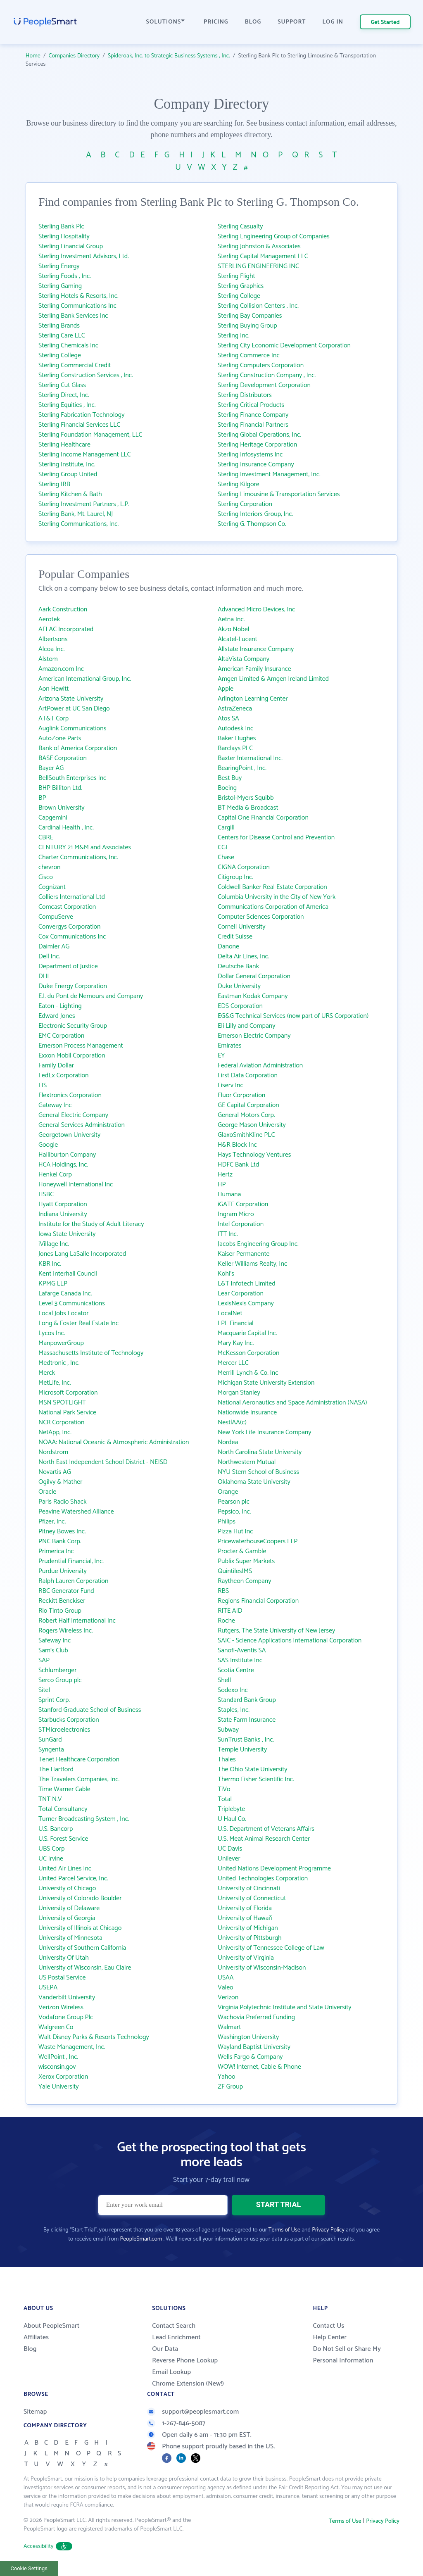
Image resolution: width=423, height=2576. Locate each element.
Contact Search (173, 2325)
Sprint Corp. (54, 1700)
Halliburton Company (67, 1154)
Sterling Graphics (241, 286)
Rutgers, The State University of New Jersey (276, 1630)
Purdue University (62, 1571)
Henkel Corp (55, 1174)
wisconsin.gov (57, 2066)
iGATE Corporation (243, 1204)
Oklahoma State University (254, 1482)
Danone (228, 946)
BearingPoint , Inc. (242, 768)
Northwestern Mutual (247, 1462)
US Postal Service (62, 1977)
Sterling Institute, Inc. (66, 464)
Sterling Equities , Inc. (66, 405)
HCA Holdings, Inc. (63, 1164)
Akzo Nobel (233, 629)
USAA (226, 1977)
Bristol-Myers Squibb (245, 797)
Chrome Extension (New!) (188, 2383)
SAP (44, 1660)
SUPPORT (292, 22)
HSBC (46, 1194)
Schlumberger (57, 1670)
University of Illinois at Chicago (79, 1928)
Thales (227, 1759)
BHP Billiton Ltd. (60, 788)
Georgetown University (69, 1135)
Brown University (61, 807)
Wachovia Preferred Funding (256, 2017)
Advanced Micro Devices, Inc (256, 609)
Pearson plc (234, 1501)
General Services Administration (81, 1125)
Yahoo (226, 2076)
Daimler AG (53, 946)
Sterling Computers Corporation (261, 365)
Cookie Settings (29, 2568)
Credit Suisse (235, 936)
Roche (226, 1620)
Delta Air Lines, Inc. (243, 956)
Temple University (242, 1749)
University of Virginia (246, 1957)
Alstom (48, 659)
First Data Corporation (248, 1075)
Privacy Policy (328, 2230)
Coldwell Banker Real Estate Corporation (272, 887)
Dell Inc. (49, 956)
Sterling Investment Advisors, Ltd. (83, 256)
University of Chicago (67, 1888)
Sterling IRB (54, 484)
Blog (30, 2349)
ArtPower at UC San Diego (74, 708)
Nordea (228, 1442)
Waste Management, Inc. (71, 2047)
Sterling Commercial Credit (74, 365)
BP (42, 797)
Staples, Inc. (234, 1710)
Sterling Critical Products (251, 405)
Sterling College (239, 296)
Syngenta (51, 1749)
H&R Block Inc (237, 1144)
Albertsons (53, 639)
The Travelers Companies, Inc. (78, 1779)
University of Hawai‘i (245, 1918)
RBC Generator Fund (66, 1591)
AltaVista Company (243, 659)
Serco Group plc (60, 1680)
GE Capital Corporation (248, 1105)
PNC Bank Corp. (59, 1541)
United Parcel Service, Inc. (73, 1878)
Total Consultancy (63, 1809)
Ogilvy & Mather (60, 1482)
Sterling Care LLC (61, 335)
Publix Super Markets (246, 1561)
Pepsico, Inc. (234, 1511)
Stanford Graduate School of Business (89, 1710)
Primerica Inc (56, 1551)
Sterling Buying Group (247, 325)
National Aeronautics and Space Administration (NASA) (292, 1402)
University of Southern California (82, 1947)
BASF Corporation (62, 758)
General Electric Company (73, 1115)
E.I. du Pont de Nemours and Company (90, 996)
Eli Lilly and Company (246, 1025)
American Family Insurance (254, 669)
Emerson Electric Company (254, 1035)
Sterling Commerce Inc (249, 355)
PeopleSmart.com (141, 2239)
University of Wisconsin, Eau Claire (84, 1967)
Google (48, 1144)
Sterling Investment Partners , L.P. (83, 504)
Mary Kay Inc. (236, 1343)
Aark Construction (62, 609)
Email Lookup (171, 2372)
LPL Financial (236, 1323)
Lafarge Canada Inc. (65, 1293)
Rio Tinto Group (59, 1610)
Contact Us (328, 2325)
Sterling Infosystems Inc (250, 454)
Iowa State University (67, 1234)
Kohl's (226, 1273)
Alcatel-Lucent (237, 639)
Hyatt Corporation (62, 1204)
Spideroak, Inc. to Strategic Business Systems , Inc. (169, 56)
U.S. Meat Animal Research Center (264, 1838)
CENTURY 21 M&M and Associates (84, 847)
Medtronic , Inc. (59, 1363)
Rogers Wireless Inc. (65, 1630)
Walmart (229, 2027)
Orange (228, 1491)
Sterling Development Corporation (264, 385)
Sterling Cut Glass (62, 385)
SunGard (50, 1739)
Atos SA (228, 718)
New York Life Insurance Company (264, 1432)
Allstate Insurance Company (256, 649)
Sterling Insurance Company (256, 464)
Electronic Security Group (72, 1025)
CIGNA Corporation (244, 867)
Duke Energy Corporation (72, 986)
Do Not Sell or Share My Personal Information (347, 2354)
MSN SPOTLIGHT (62, 1402)
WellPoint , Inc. (58, 2057)
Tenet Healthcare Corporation (78, 1759)
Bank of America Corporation (77, 748)
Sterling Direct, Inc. (63, 395)
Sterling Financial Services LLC (79, 424)
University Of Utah (63, 1957)
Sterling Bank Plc (61, 226)
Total (225, 1799)
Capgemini (52, 817)
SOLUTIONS (165, 22)
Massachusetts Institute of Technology (90, 1353)
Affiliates (36, 2337)
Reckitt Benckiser (62, 1600)
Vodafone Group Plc (65, 2017)
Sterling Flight (236, 276)
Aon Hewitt (53, 688)
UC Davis (230, 1848)
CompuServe (55, 916)
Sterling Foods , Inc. (64, 276)
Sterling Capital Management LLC (263, 256)
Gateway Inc (55, 1105)
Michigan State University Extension (266, 1382)
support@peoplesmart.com (193, 2411)
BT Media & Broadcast (248, 807)
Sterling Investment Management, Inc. (269, 474)
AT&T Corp (53, 718)
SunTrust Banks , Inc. (246, 1739)
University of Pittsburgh (250, 1938)
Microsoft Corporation (68, 1392)
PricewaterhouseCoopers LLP (257, 1541)
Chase (226, 857)
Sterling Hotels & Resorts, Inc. (78, 296)
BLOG (253, 22)
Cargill (226, 827)
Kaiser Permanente (244, 1253)
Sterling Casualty (240, 226)
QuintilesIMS (235, 1571)
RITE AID (230, 1610)
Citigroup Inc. (235, 877)
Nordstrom (53, 1452)
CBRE (45, 837)
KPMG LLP (52, 1283)
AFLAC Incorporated (65, 629)
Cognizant (52, 887)
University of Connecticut (252, 1898)
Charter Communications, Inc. (78, 857)
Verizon (228, 1997)
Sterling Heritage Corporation (257, 444)
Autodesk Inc (235, 728)
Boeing (227, 788)
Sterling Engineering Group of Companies (274, 236)
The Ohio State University (253, 1769)
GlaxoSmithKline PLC (246, 1135)
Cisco (45, 877)
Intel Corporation (241, 1224)
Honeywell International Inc (75, 1184)
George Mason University (252, 1125)
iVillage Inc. (53, 1244)
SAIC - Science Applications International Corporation (289, 1640)
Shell (224, 1680)
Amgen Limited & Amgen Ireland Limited (273, 678)
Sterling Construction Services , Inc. (85, 375)
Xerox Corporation (63, 2076)
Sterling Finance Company (253, 415)
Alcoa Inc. (51, 649)
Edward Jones (56, 1016)
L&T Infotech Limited (247, 1283)
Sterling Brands (59, 325)
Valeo (225, 1987)
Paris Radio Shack (62, 1501)
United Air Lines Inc (64, 1868)
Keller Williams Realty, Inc (252, 1263)
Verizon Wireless (60, 2007)
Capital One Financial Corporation (263, 817)
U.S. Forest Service (63, 1838)
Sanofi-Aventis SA (242, 1650)
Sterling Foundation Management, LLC (90, 434)
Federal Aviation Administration (260, 1065)
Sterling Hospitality (64, 236)
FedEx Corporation (63, 1075)
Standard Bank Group (247, 1700)
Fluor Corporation (241, 1095)
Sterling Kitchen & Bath (70, 494)
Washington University (248, 2037)
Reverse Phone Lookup (185, 2360)
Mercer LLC (233, 1363)
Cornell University (242, 926)
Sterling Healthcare (64, 444)
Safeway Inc (54, 1640)
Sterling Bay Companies (250, 315)
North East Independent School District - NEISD (103, 1462)
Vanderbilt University (66, 1997)
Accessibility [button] (48, 2546)
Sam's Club (53, 1650)
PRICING (216, 22)
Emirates (230, 1045)
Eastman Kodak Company (253, 996)
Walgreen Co (55, 2027)
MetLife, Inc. (54, 1382)
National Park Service (67, 1412)
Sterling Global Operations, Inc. (259, 434)
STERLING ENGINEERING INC (258, 266)
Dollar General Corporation (254, 976)
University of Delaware (69, 1908)
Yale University (58, 2086)
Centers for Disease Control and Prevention (276, 837)
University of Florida (245, 1908)
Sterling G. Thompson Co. (252, 524)
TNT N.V (50, 1799)
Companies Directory (74, 56)
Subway (228, 1729)
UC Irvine (50, 1858)
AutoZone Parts (59, 738)
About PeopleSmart (51, 2325)
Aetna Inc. (231, 619)
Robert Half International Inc (77, 1620)
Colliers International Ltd (71, 897)
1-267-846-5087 (176, 2423)
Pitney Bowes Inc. (62, 1531)
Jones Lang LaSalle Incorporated (82, 1253)
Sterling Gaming (60, 286)
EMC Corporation (61, 1035)
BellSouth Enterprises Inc (72, 778)
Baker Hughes (237, 738)
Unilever (229, 1858)
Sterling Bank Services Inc (73, 315)
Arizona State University (70, 698)
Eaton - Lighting (60, 1006)
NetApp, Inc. (54, 1432)
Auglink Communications (72, 728)
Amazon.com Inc (61, 669)
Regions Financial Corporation (258, 1600)
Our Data (165, 2349)
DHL (44, 976)
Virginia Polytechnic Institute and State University (285, 2007)
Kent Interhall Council (67, 1273)
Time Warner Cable (64, 1789)
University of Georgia (66, 1918)
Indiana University (62, 1214)
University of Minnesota (70, 1938)
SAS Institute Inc (240, 1660)
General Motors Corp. (246, 1115)
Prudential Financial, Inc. (71, 1561)
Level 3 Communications (71, 1303)
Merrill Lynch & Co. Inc (248, 1372)
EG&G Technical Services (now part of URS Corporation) (293, 1016)
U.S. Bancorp (55, 1829)
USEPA (47, 1987)
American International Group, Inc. (84, 678)
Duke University (239, 986)
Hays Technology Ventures (254, 1154)
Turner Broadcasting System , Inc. (83, 1819)
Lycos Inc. (51, 1333)
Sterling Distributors (245, 395)
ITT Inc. (228, 1234)
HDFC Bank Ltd (238, 1164)
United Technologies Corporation (263, 1878)
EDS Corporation (240, 1006)
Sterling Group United (67, 474)
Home (33, 56)
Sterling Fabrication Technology (81, 415)
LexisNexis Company (246, 1303)
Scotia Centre (236, 1670)
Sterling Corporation (245, 504)
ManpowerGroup (61, 1343)
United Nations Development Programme (274, 1868)
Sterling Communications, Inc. (78, 524)
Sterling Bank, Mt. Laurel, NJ (75, 514)
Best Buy (230, 778)
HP (222, 1184)
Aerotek (49, 619)
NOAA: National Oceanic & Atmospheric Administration (113, 1442)
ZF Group (230, 2086)
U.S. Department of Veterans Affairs (266, 1829)
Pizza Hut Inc (235, 1531)
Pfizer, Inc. (52, 1521)
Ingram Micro (236, 1214)
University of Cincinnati (249, 1888)
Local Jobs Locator (63, 1313)
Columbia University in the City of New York (276, 897)
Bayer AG (51, 768)
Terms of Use (284, 2230)
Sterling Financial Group (70, 246)
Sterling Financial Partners (253, 424)
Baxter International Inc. (250, 758)
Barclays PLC (235, 748)
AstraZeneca (235, 708)
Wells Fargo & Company (250, 2057)
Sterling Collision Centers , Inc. (258, 305)
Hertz (225, 1174)
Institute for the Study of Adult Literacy (91, 1224)
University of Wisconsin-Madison (262, 1967)
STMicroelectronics (64, 1729)
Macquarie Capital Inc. (247, 1333)
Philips (226, 1521)
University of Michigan (248, 1928)
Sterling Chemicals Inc (68, 345)
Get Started (385, 22)
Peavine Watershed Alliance (76, 1511)
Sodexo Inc (233, 1690)
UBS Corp (51, 1848)
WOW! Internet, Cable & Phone (259, 2066)
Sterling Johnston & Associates (259, 246)
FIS (42, 1085)
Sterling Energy (59, 266)
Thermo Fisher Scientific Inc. (256, 1779)
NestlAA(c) (232, 1422)
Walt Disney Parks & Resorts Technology (93, 2037)
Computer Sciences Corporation (261, 916)
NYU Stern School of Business (258, 1472)
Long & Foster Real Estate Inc (78, 1323)
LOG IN (333, 22)
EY (221, 1055)
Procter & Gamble (242, 1551)
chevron (49, 867)
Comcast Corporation (67, 907)
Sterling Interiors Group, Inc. (255, 514)
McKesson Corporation (249, 1353)
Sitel (44, 1690)
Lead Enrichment (176, 2337)
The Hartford (56, 1769)
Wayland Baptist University (254, 2047)
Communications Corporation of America (273, 907)
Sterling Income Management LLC (84, 454)
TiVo (224, 1789)
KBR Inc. (49, 1263)
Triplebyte (231, 1809)
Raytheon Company (244, 1581)
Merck (46, 1372)
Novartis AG (54, 1472)
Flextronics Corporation (70, 1095)
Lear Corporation (241, 1293)
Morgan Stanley (239, 1392)
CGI (222, 847)
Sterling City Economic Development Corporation (284, 345)
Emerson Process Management (80, 1045)
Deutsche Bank (238, 966)
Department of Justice (68, 966)
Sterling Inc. (234, 335)
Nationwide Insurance (247, 1412)
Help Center (330, 2337)
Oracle (47, 1491)
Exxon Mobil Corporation (71, 1055)
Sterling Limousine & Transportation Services (279, 494)
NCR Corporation (61, 1422)
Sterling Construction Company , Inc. (267, 375)
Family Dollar (56, 1065)
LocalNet (230, 1313)
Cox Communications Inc (72, 936)
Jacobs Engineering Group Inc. (258, 1244)
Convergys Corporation (69, 926)
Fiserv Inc (230, 1085)
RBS (223, 1591)
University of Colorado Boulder (79, 1898)
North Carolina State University (260, 1452)
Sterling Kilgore (238, 484)
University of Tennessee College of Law (271, 1947)
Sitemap (35, 2411)
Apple (225, 688)
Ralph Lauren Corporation (73, 1581)
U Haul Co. (232, 1819)
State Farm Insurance (247, 1719)
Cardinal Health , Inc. (66, 827)
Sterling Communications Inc (77, 305)
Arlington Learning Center (253, 698)
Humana (229, 1194)
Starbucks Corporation (68, 1719)
